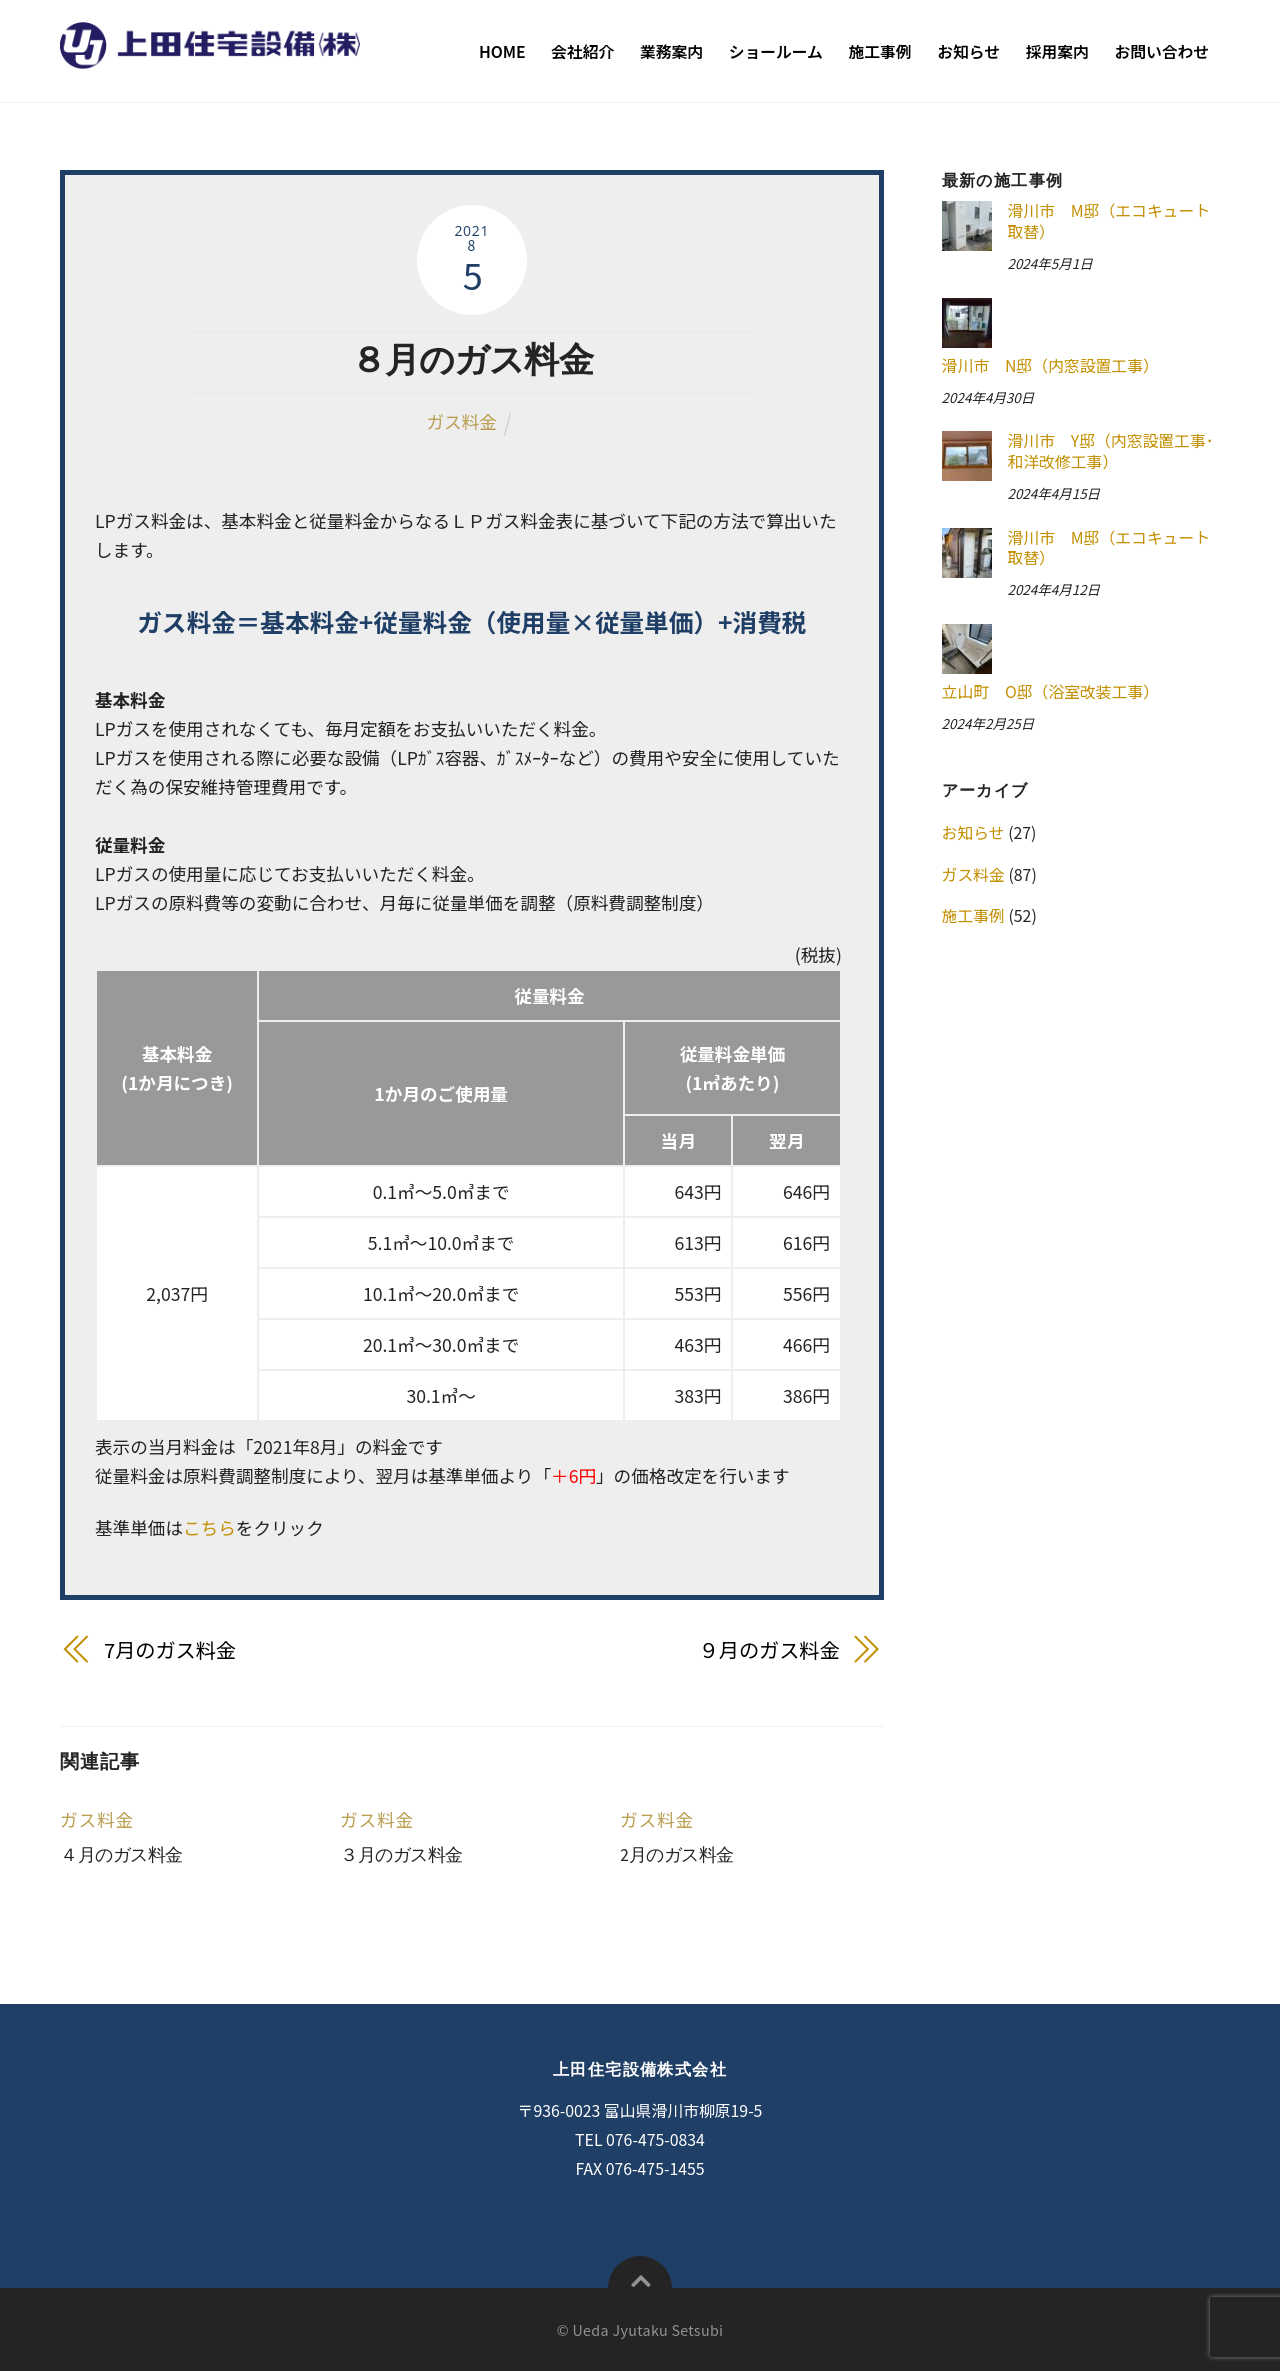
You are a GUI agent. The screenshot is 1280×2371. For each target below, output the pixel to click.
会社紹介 (582, 51)
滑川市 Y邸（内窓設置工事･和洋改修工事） (1110, 451)
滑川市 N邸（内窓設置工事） (1050, 365)
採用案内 (1057, 51)
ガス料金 (461, 421)
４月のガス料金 (121, 1855)
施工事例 (880, 51)
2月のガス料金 (677, 1855)
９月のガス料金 (769, 1649)
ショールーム (776, 51)
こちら (209, 1527)
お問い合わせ (1161, 51)
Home (502, 51)
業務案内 (671, 51)
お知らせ (968, 51)
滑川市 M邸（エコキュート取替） (1108, 221)
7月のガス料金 (170, 1649)
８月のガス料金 (472, 359)
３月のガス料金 (401, 1855)
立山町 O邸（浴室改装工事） (1051, 691)
